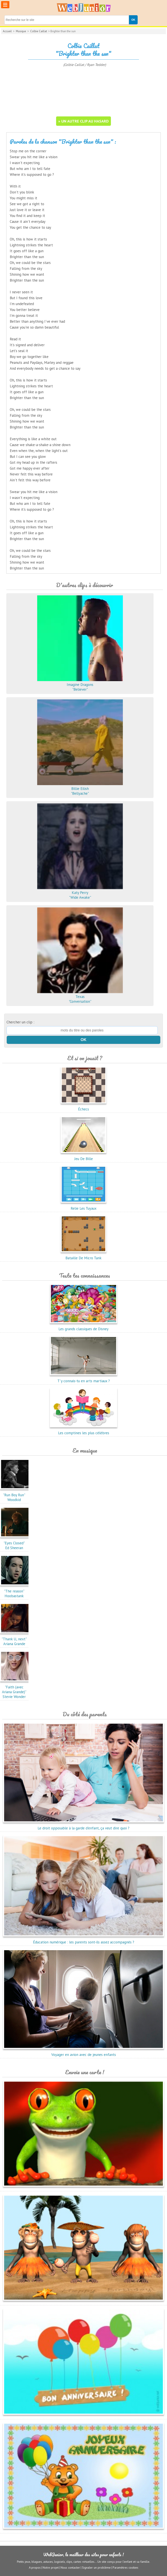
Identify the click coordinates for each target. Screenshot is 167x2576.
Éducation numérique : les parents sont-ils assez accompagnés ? (83, 1940)
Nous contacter (70, 2567)
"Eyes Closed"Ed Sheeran (15, 1543)
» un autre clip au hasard (83, 121)
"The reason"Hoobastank (15, 1591)
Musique (21, 31)
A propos (35, 2567)
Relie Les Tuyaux (83, 1206)
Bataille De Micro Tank (83, 1255)
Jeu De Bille (83, 1156)
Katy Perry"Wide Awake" (80, 892)
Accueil (7, 31)
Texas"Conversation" (80, 996)
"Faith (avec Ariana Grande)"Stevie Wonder (15, 1689)
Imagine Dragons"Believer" (80, 684)
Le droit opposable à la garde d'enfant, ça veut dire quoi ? (83, 1825)
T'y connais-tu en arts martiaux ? (83, 1378)
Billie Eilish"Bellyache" (80, 788)
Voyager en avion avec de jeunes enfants (83, 2052)
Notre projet (51, 2567)
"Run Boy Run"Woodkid (15, 1495)
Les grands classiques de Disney (83, 1326)
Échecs (83, 1107)
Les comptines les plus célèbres (83, 1430)
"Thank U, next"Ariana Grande (15, 1639)
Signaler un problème (96, 2567)
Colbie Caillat (38, 31)
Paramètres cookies (125, 2567)
